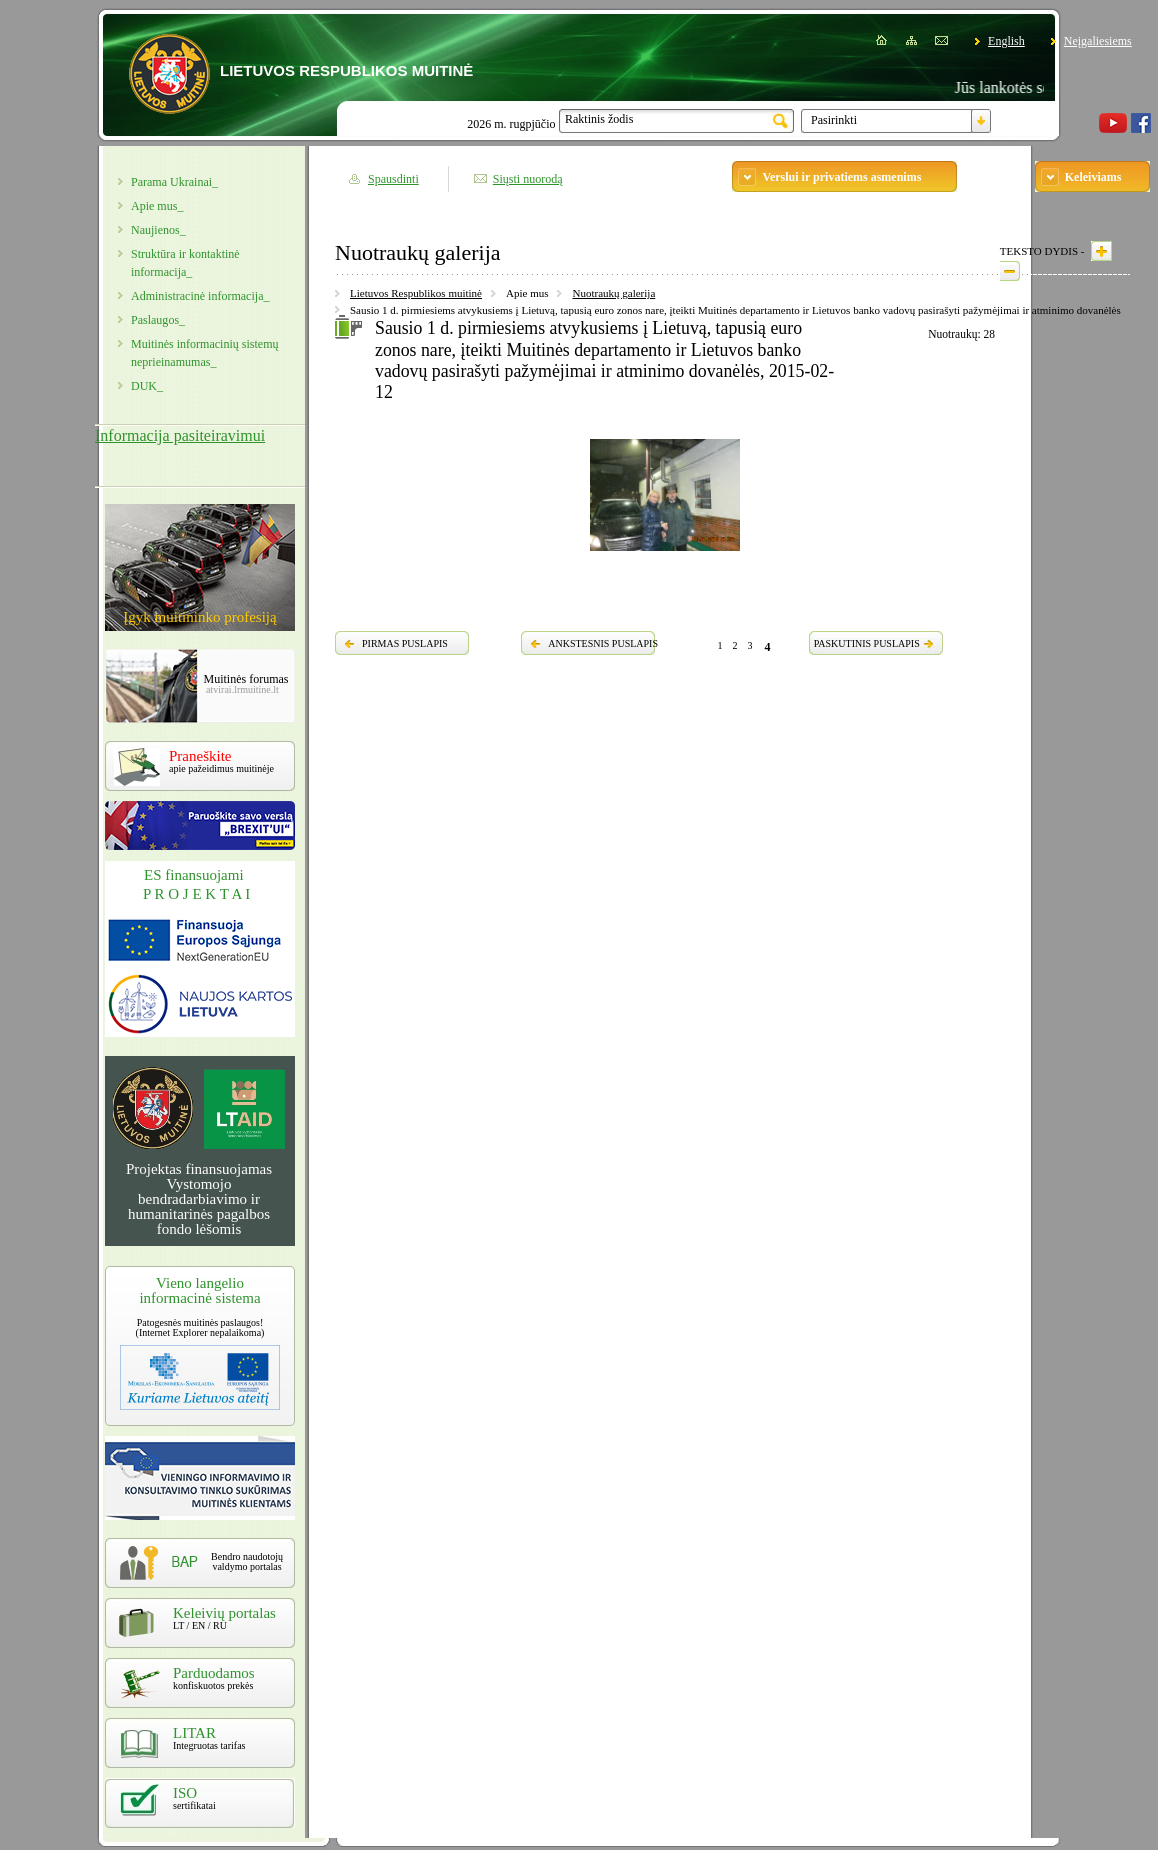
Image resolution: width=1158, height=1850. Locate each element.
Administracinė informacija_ (200, 296)
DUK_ (147, 386)
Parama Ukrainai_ (174, 182)
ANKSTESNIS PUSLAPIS (603, 643)
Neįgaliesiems (1098, 41)
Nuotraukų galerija (613, 293)
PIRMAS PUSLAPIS (405, 643)
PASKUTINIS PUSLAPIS (867, 643)
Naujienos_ (158, 230)
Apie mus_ (157, 206)
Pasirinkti (834, 120)
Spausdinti (393, 179)
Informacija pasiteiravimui (180, 435)
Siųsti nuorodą (528, 179)
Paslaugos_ (158, 320)
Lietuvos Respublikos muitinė (416, 293)
